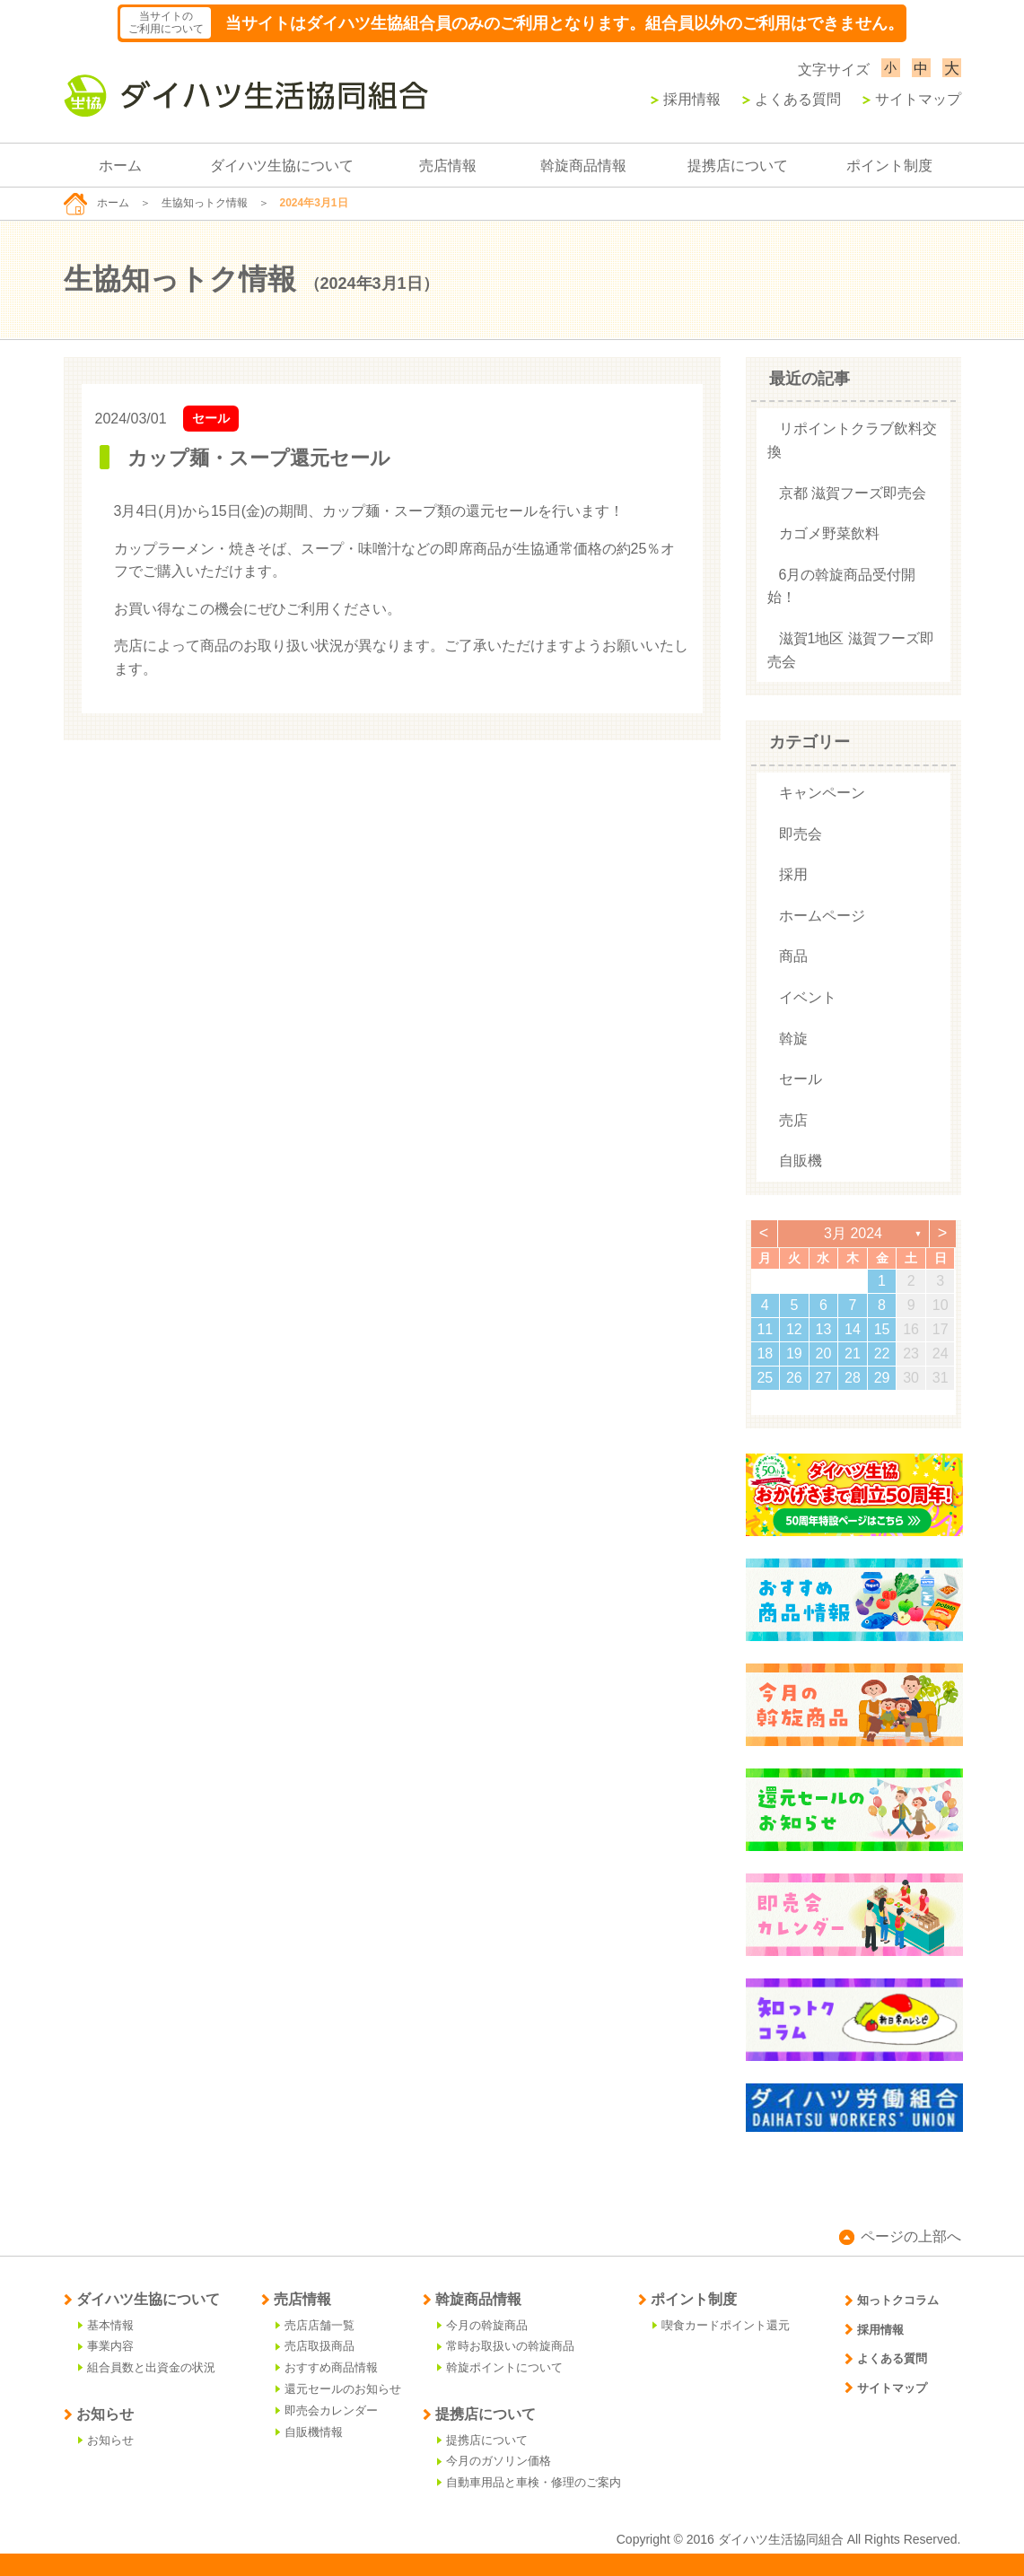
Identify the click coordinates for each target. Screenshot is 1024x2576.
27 (824, 1377)
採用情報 (686, 99)
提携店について (737, 165)
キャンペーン (822, 792)
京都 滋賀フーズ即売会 (852, 493)
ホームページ (822, 915)
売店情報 (448, 165)
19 (794, 1353)
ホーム (120, 165)
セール (211, 418)
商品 (793, 956)
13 (824, 1329)
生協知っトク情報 (205, 202)
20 (824, 1353)
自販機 (800, 1160)
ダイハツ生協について (282, 165)
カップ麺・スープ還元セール (258, 458)
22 (882, 1353)
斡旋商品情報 (583, 165)
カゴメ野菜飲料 (829, 533)
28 (853, 1377)
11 (765, 1329)
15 (882, 1329)
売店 (793, 1120)
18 (765, 1353)
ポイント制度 (889, 165)
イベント (807, 997)
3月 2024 (853, 1233)
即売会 (800, 834)
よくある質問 (791, 99)
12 (794, 1329)
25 (765, 1377)
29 (882, 1377)
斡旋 (793, 1038)
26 (794, 1377)
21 (853, 1353)
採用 (793, 874)
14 (853, 1329)
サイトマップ (911, 99)
